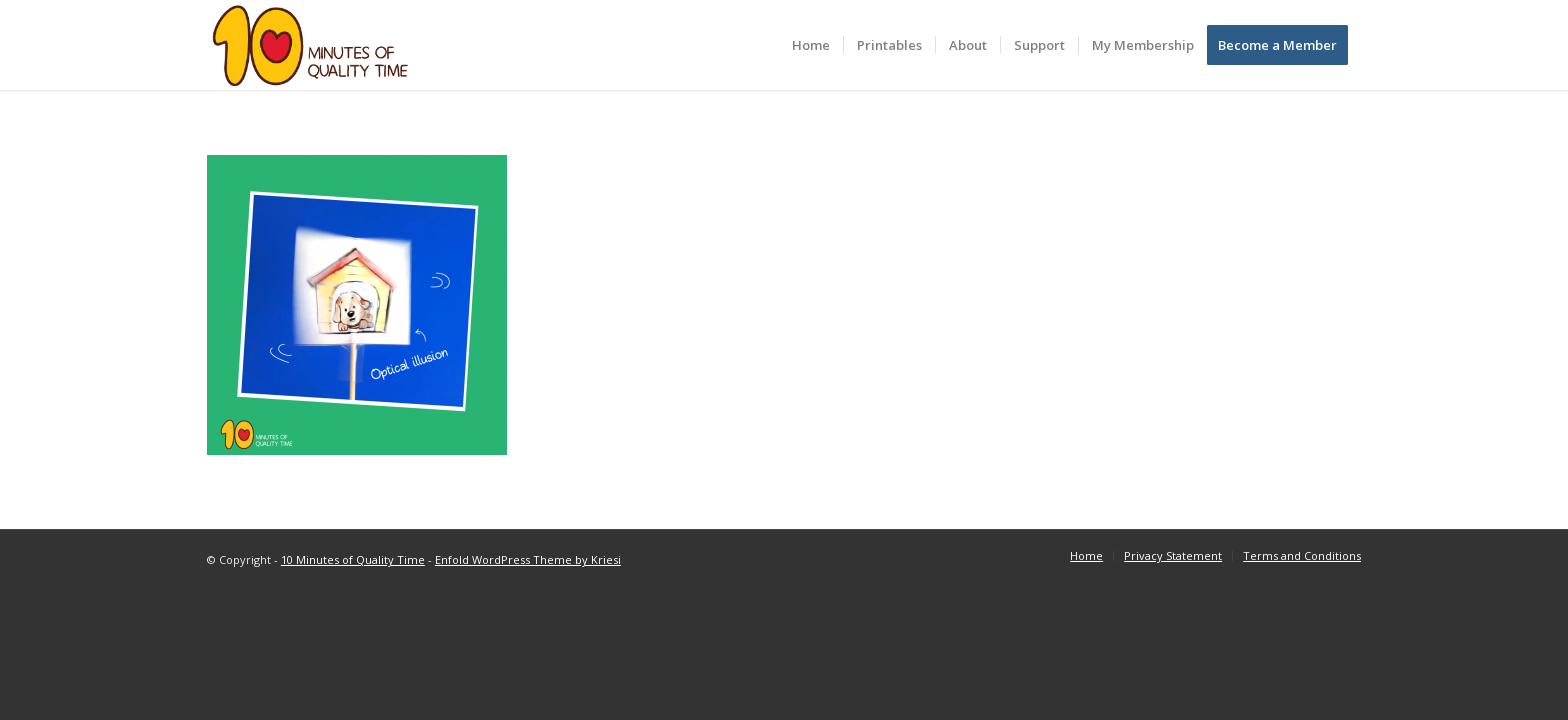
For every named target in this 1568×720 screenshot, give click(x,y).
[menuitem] (811, 45)
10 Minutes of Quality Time (353, 559)
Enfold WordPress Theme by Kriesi (528, 559)
